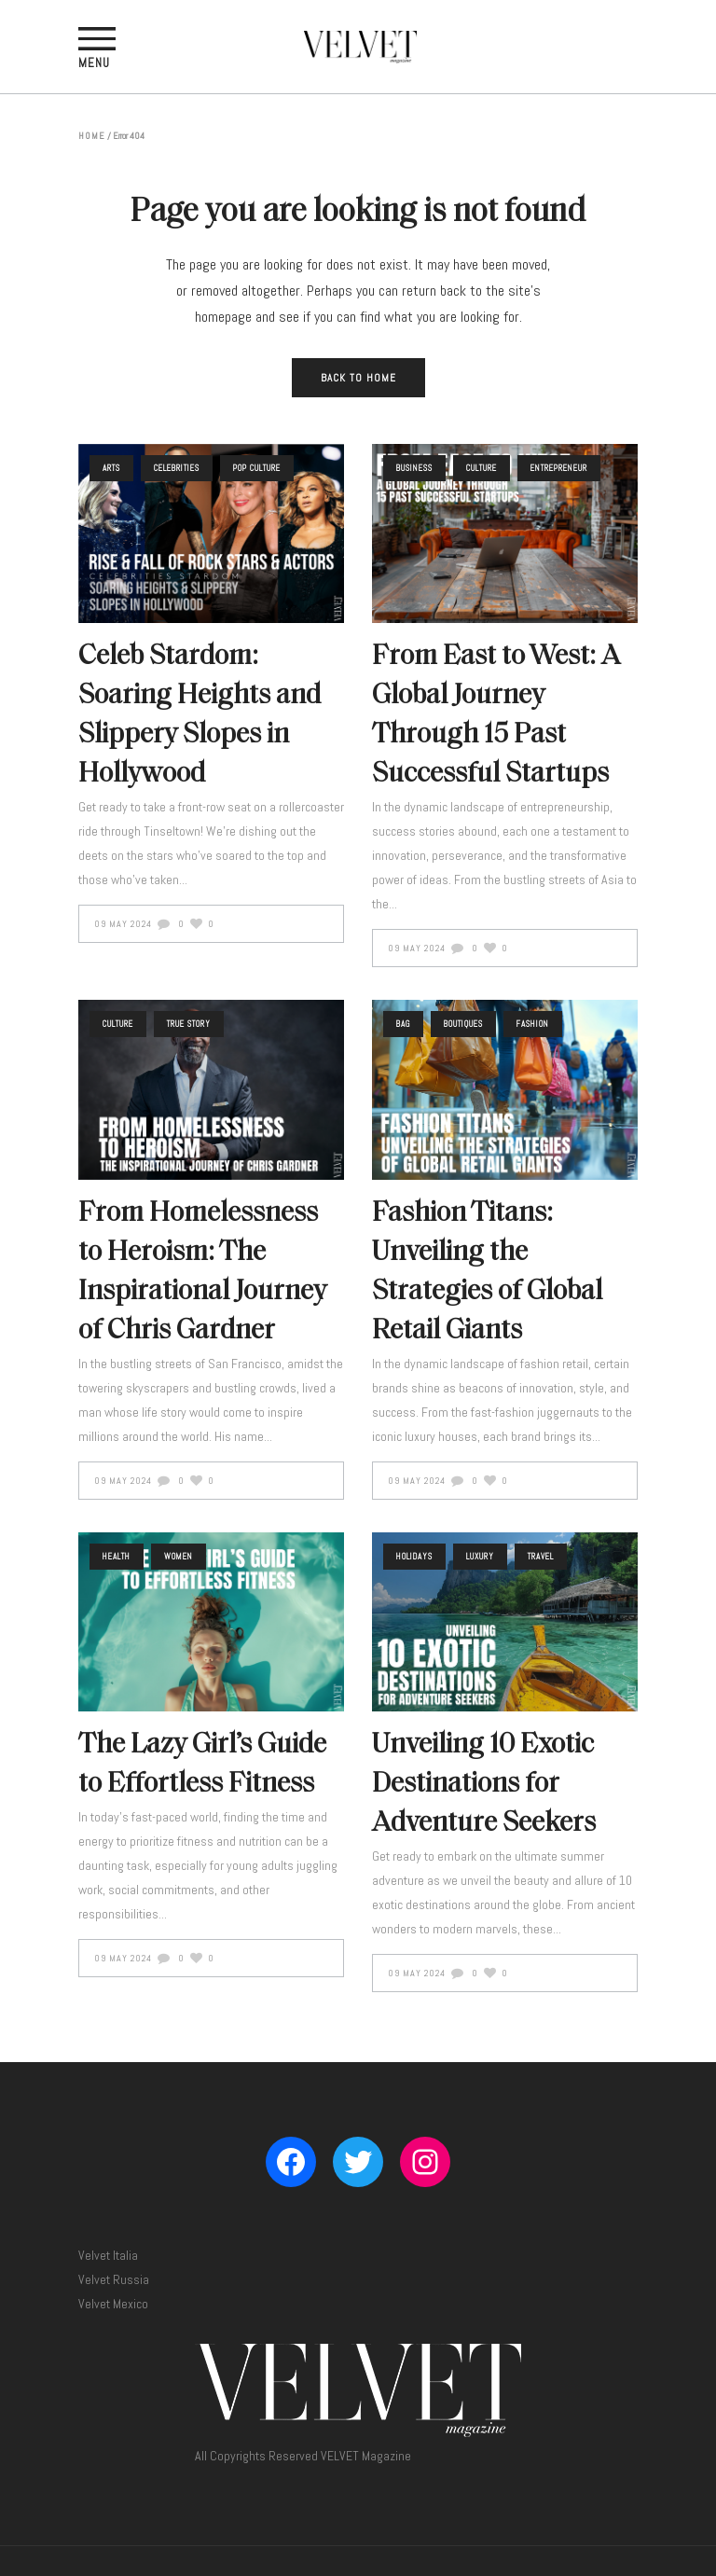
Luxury (480, 1556)
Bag (403, 1024)
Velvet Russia (113, 2279)
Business (414, 468)
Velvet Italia (108, 2255)
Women (178, 1556)
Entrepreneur (558, 468)
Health (117, 1556)
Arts (111, 468)
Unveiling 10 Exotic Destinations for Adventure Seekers (484, 1784)
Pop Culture (257, 468)
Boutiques (463, 1024)
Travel (541, 1556)
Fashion (532, 1024)
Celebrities (177, 468)
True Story (189, 1024)
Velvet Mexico (113, 2303)
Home (91, 136)
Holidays (414, 1556)
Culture (481, 468)
